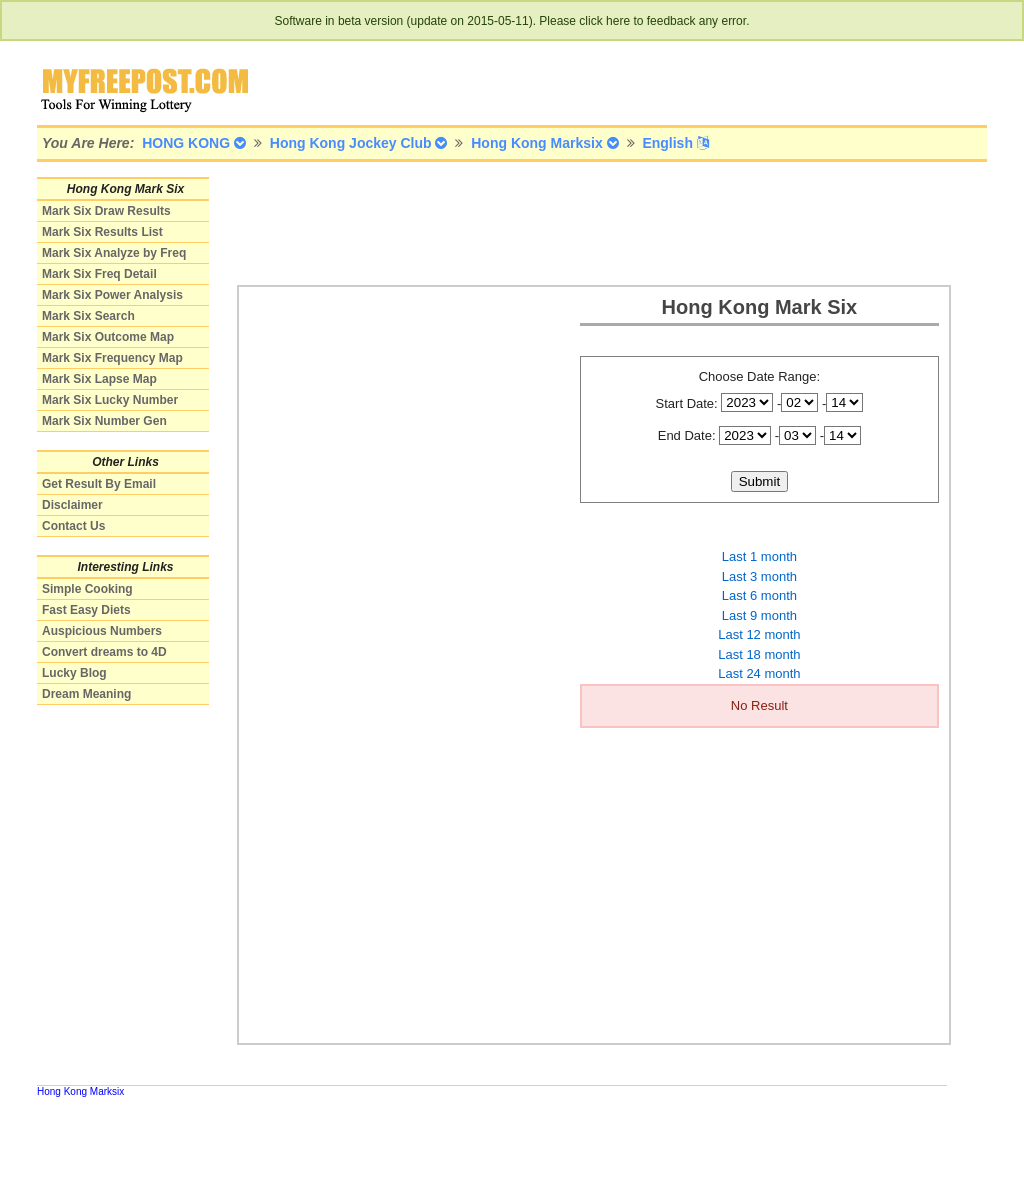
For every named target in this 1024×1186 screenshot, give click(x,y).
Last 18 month (759, 654)
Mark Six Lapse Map (99, 379)
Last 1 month (759, 556)
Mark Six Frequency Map (112, 358)
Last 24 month (759, 673)
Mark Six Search (88, 316)
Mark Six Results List (102, 232)
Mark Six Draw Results (106, 211)
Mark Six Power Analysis (112, 295)
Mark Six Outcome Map (108, 337)
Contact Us (73, 526)
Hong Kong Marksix (80, 1091)
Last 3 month (759, 576)
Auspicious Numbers (102, 631)
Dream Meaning (86, 694)
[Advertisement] (601, 222)
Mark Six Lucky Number (110, 400)
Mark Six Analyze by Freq (114, 253)
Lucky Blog (74, 673)
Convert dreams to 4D (104, 652)
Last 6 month (759, 595)
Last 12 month (759, 634)
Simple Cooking (87, 589)
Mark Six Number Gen (104, 421)
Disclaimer (72, 505)
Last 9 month (759, 615)
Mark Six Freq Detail (99, 274)
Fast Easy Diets (86, 610)
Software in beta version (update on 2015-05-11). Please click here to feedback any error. (512, 21)
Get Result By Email (99, 484)
